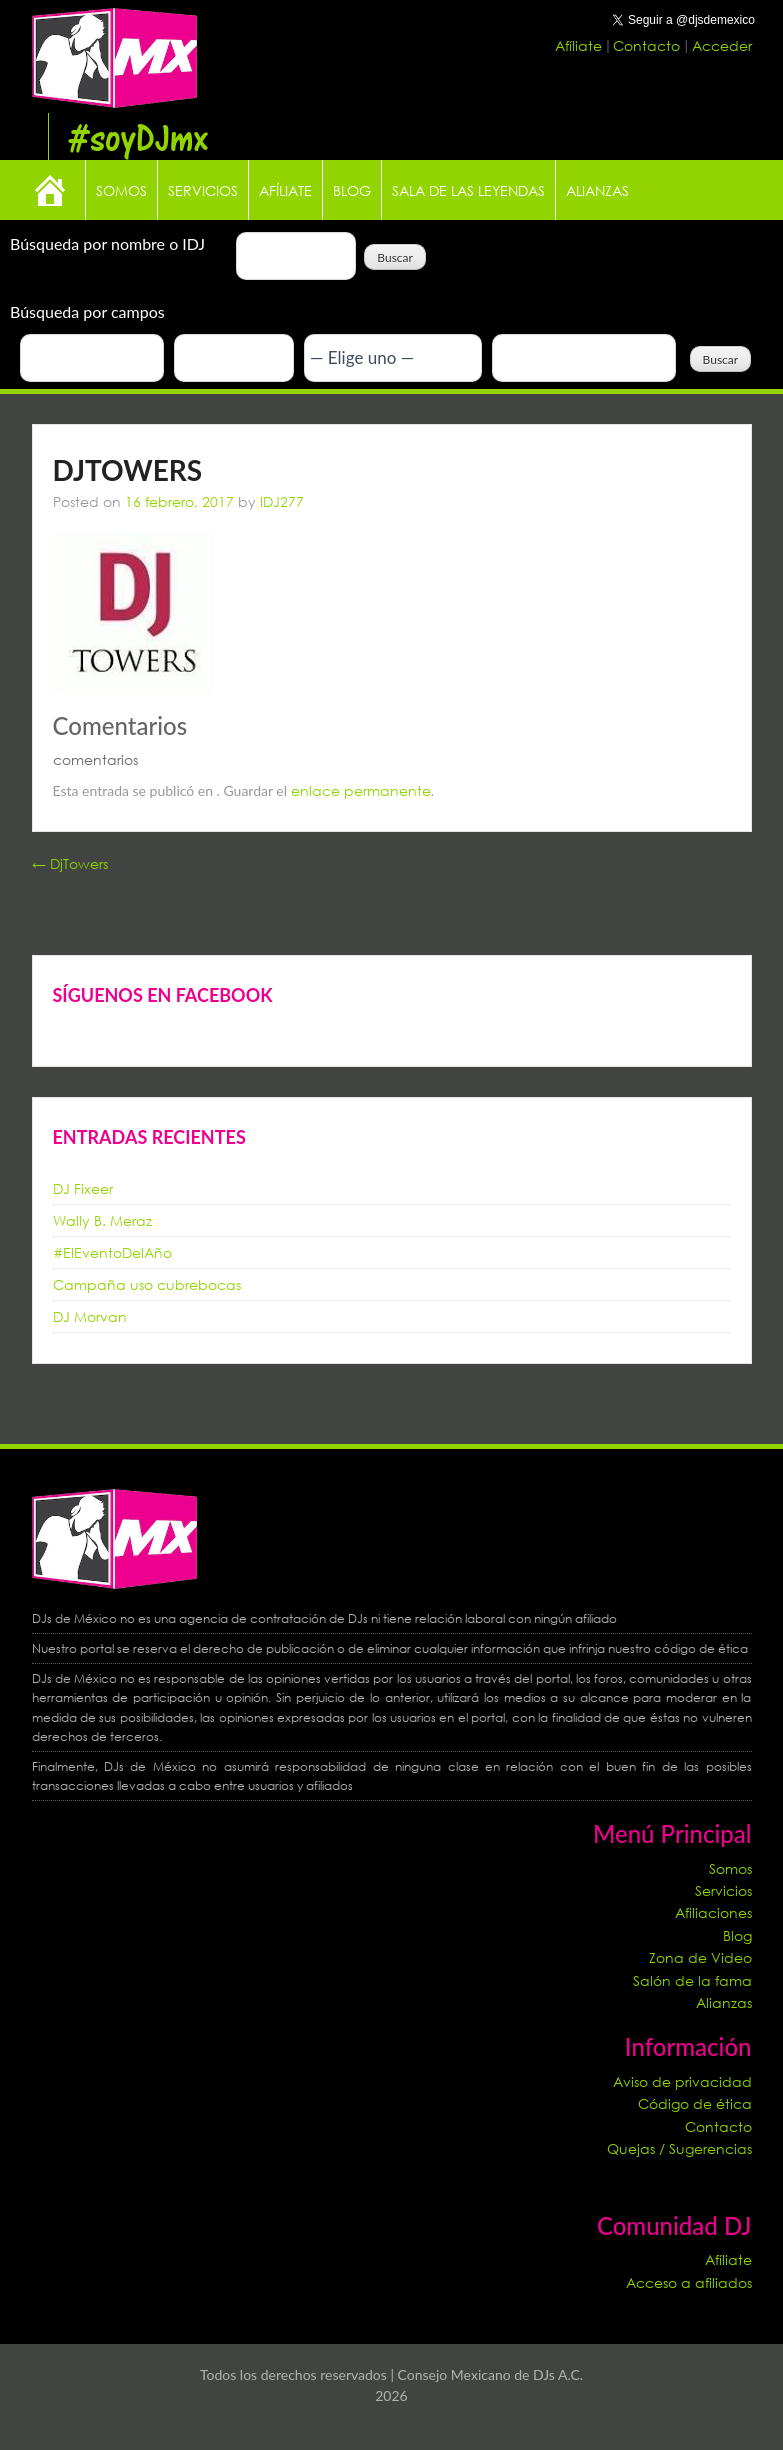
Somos (121, 190)
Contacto (648, 45)
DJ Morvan (90, 1316)
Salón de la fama (692, 1980)
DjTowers (70, 863)
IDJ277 (282, 501)
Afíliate (580, 45)
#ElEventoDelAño (112, 1252)
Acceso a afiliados (689, 2282)
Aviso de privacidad (682, 2081)
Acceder (722, 45)
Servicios (203, 190)
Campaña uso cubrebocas (147, 1284)
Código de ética (695, 2103)
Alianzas (597, 190)
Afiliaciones (713, 1912)
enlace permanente (361, 790)
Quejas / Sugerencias (679, 2148)
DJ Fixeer (83, 1188)
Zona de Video (700, 1957)
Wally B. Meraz (102, 1220)
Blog (352, 190)
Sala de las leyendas (468, 190)
